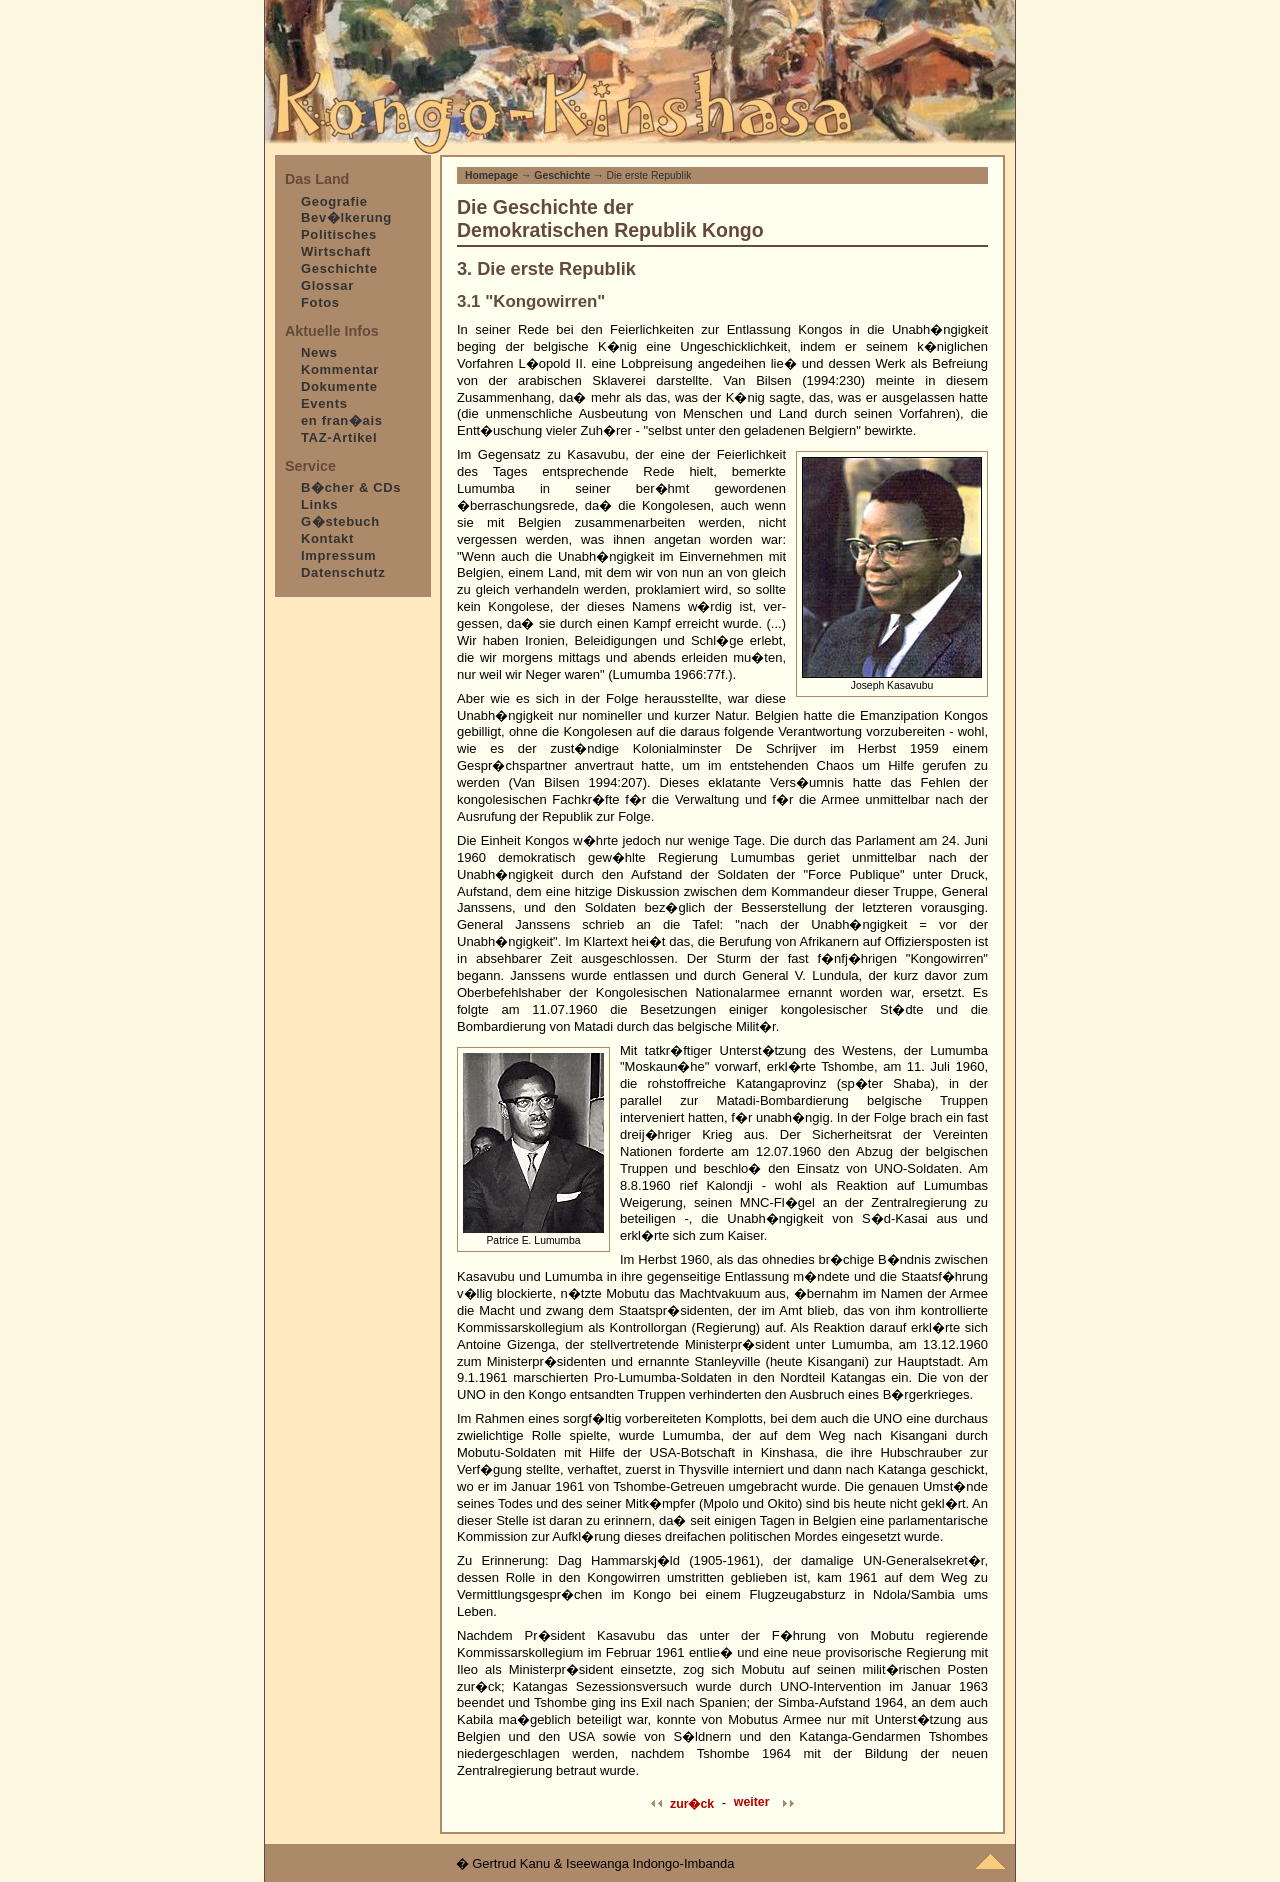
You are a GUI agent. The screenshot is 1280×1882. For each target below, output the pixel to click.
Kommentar (340, 369)
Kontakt (327, 538)
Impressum (338, 555)
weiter (752, 1802)
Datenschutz (343, 572)
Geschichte (339, 268)
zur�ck (692, 1804)
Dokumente (339, 386)
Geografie (334, 201)
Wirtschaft (336, 251)
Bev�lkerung (346, 217)
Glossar (327, 285)
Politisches (339, 234)
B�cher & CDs (351, 487)
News (319, 352)
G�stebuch (340, 521)
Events (324, 403)
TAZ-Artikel (339, 437)
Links (319, 504)
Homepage (491, 175)
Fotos (320, 302)
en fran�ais (342, 420)
